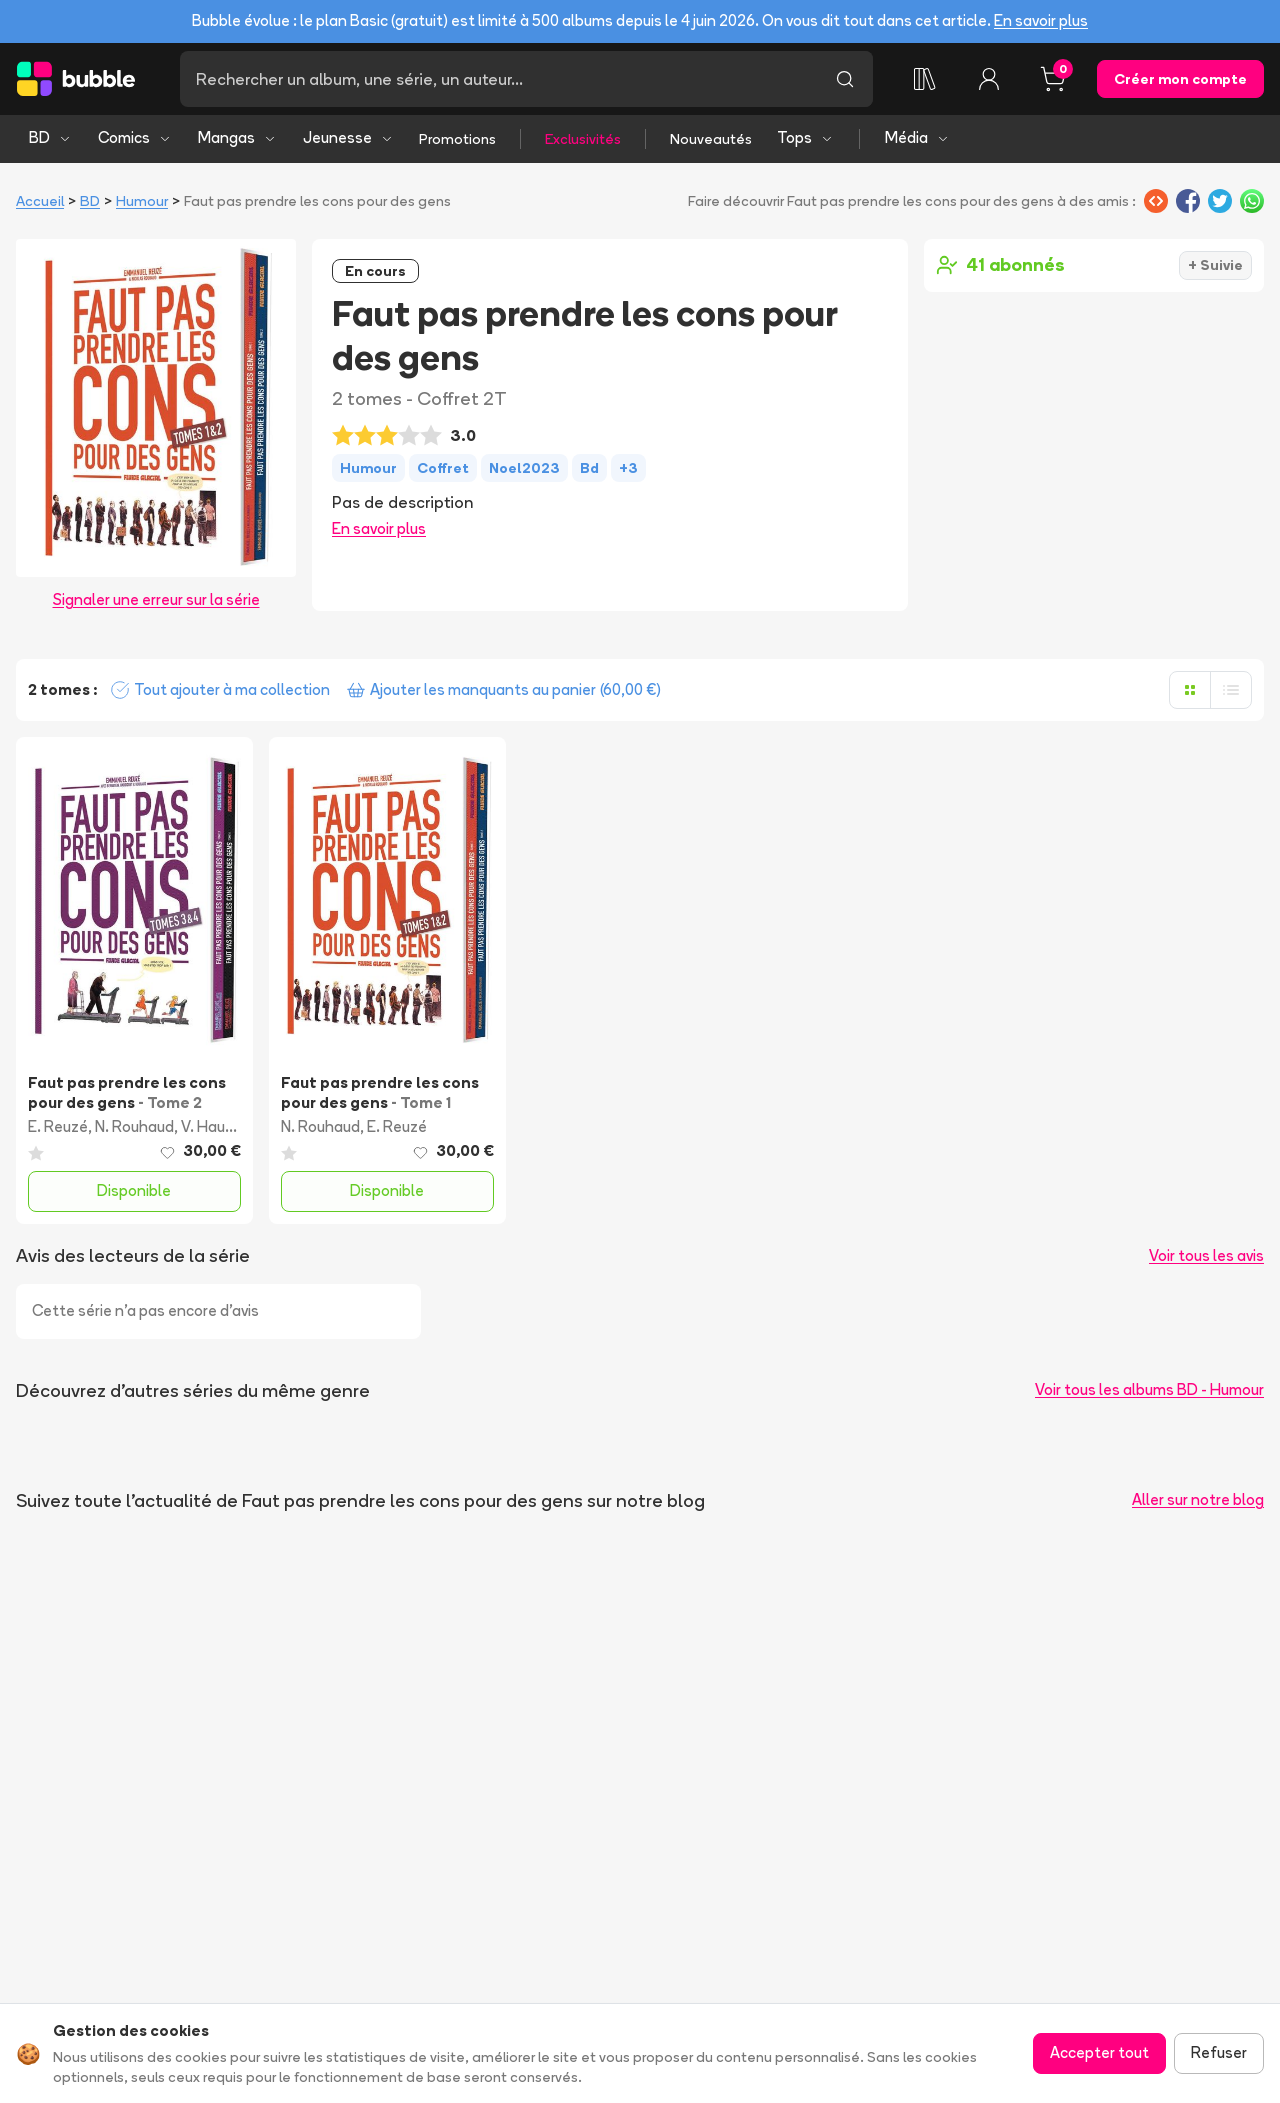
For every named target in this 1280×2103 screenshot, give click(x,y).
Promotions (457, 139)
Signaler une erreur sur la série (156, 599)
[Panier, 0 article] (1053, 79)
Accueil (40, 201)
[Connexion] (989, 79)
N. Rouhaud (134, 1126)
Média (917, 137)
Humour (142, 201)
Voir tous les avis (1206, 1255)
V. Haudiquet (225, 1126)
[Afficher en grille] (1190, 690)
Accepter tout (1099, 2052)
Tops (805, 137)
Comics (135, 137)
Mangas (237, 137)
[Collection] (925, 79)
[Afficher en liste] (1231, 690)
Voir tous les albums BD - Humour (1149, 1389)
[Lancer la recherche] (845, 79)
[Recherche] (498, 79)
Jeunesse (348, 137)
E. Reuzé (58, 1126)
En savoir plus (1041, 20)
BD (50, 137)
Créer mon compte (1180, 79)
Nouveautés (711, 139)
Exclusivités (583, 139)
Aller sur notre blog (1198, 1499)
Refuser (1219, 2052)
